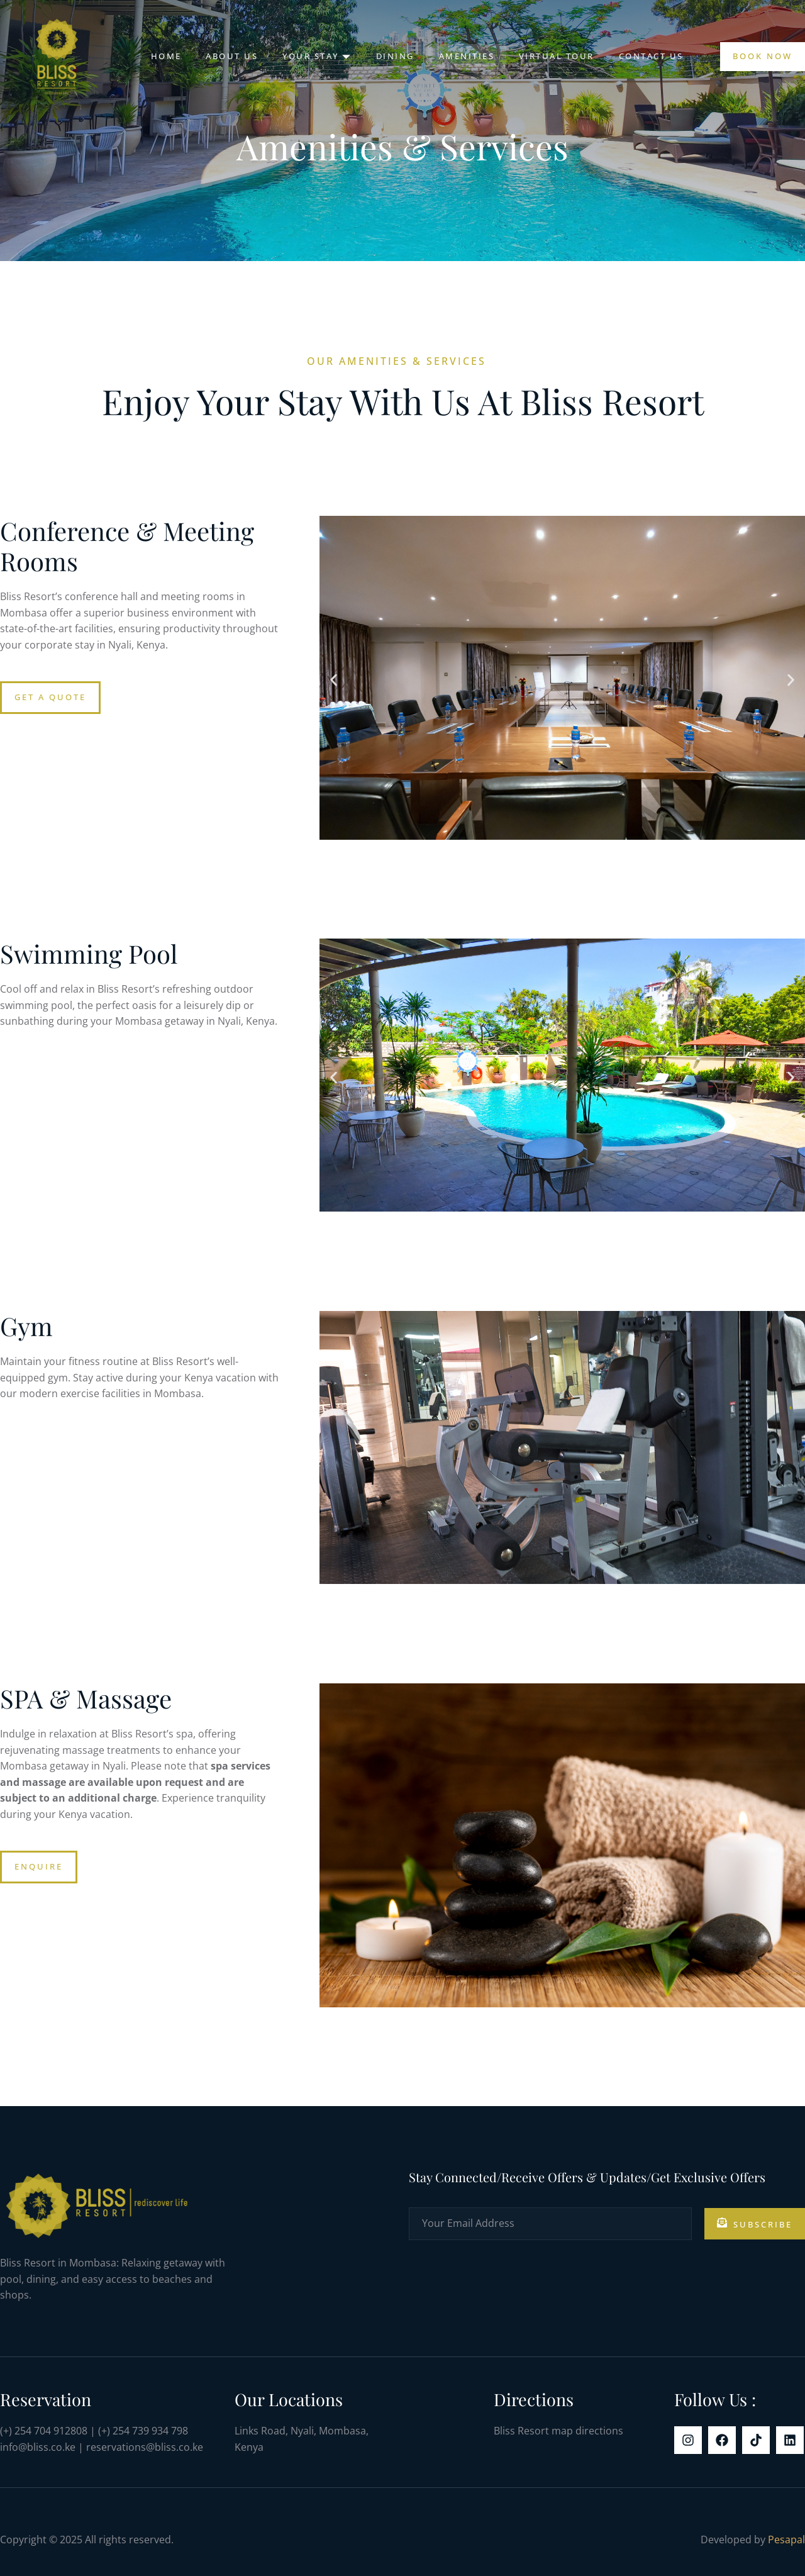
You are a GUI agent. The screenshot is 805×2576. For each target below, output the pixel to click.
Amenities (467, 56)
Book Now (762, 56)
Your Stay (315, 56)
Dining (394, 56)
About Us (230, 56)
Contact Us (653, 56)
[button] (333, 680)
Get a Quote (50, 697)
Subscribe (754, 2223)
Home (163, 56)
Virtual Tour (558, 56)
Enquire (38, 1866)
